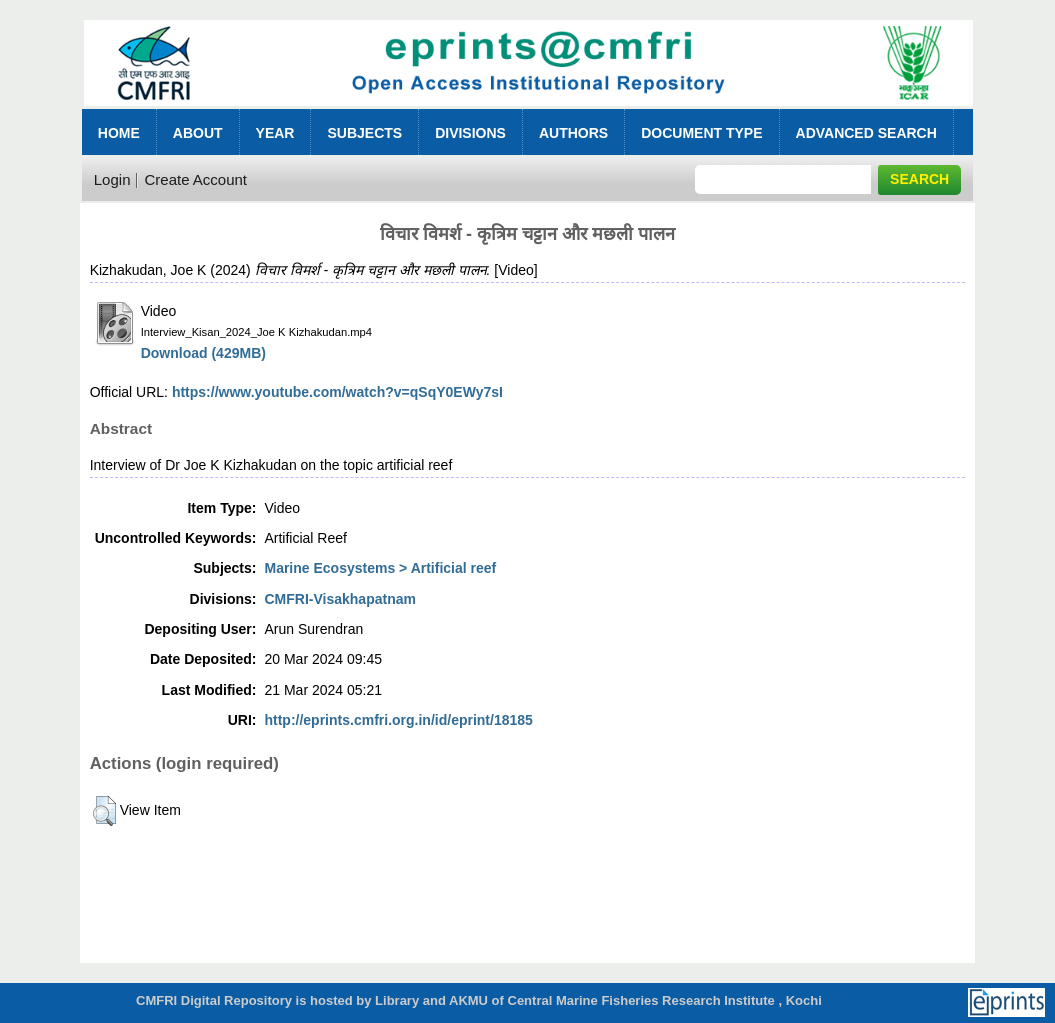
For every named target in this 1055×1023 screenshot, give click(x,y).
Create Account (195, 179)
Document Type (701, 133)
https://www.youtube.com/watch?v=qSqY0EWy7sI (337, 392)
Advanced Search (866, 133)
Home (119, 133)
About (198, 133)
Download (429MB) (203, 353)
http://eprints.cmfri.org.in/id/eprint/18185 (398, 720)
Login (112, 179)
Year (275, 133)
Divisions (470, 133)
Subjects (364, 133)
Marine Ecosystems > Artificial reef (380, 568)
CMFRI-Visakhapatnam (339, 599)
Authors (573, 133)
